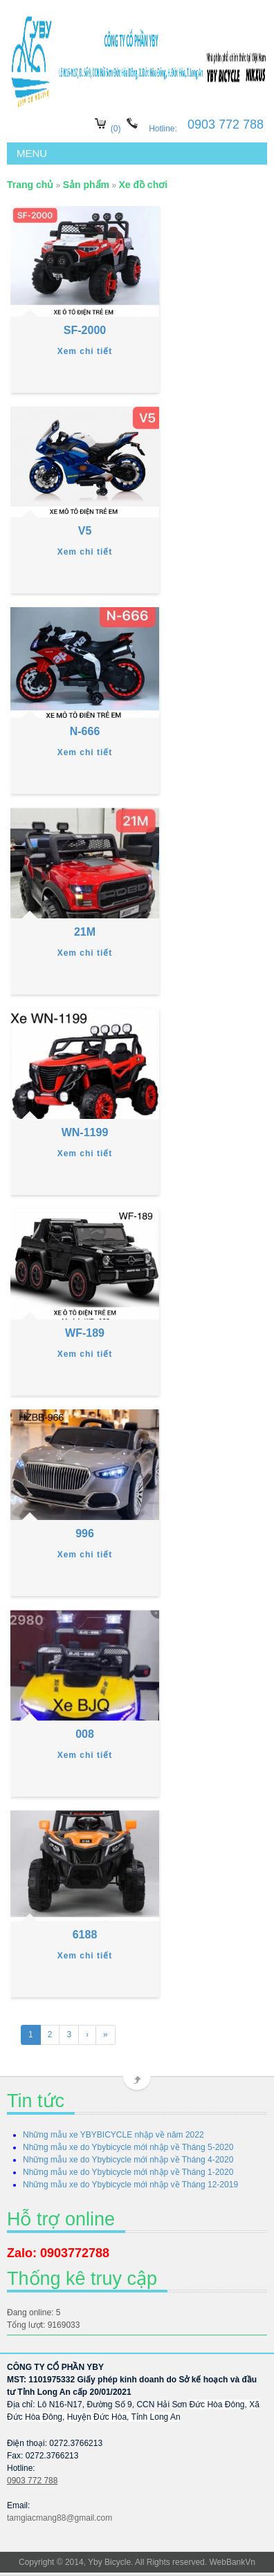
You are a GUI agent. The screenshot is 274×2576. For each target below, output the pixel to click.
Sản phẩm (86, 184)
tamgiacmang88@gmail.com (59, 2518)
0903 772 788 (32, 2480)
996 (84, 1533)
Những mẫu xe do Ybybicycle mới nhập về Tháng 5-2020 (128, 2147)
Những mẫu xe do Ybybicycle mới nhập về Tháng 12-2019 (130, 2184)
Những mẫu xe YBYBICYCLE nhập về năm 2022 (113, 2135)
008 (84, 1734)
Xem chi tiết (85, 351)
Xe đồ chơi (142, 184)
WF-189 (84, 1333)
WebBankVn (232, 2562)
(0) (116, 128)
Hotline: (164, 128)
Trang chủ (30, 184)
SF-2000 (85, 330)
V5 (85, 531)
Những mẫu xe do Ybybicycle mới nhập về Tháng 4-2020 (128, 2160)
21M (84, 932)
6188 (85, 1934)
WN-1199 (85, 1132)
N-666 (85, 731)
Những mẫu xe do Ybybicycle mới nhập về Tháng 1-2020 (128, 2172)
